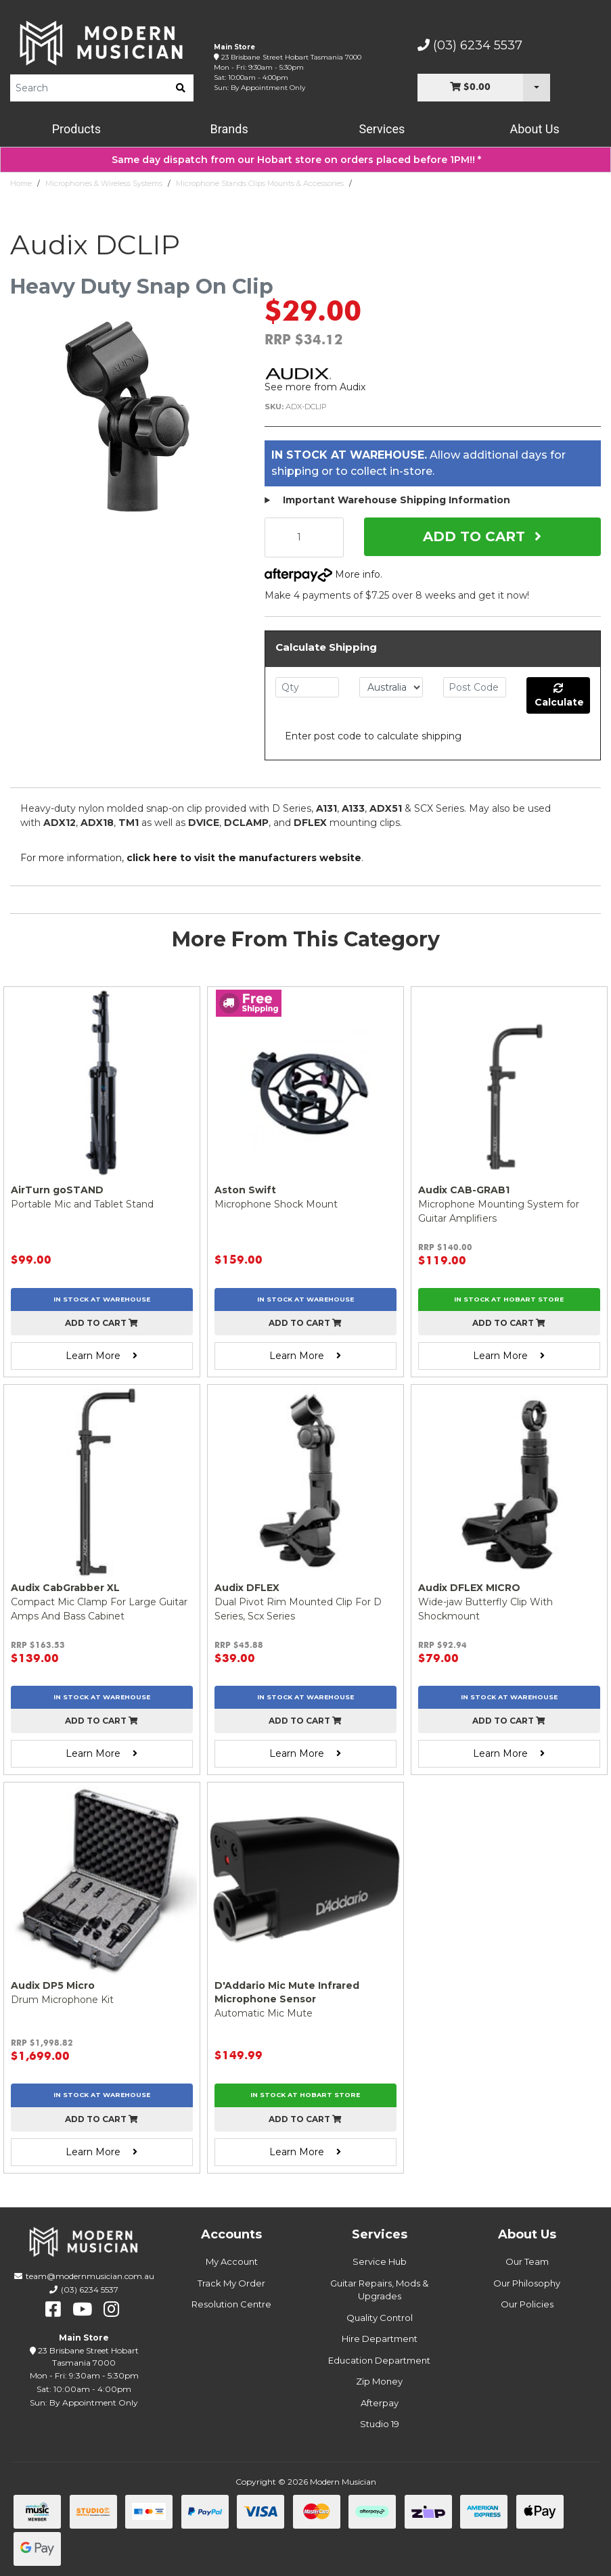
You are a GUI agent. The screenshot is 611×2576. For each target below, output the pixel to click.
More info (322, 574)
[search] (181, 87)
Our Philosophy (526, 2283)
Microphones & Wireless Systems (103, 183)
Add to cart (101, 1323)
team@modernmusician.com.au (90, 2276)
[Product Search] (89, 87)
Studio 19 (379, 2423)
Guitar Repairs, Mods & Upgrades (379, 2290)
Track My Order (231, 2283)
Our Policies (527, 2304)
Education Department (379, 2360)
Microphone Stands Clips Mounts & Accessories (260, 183)
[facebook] (53, 2309)
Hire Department (379, 2338)
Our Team (527, 2261)
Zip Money (379, 2381)
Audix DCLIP (379, 183)
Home (21, 183)
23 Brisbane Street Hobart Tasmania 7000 (291, 57)
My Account (232, 2261)
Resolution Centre (231, 2304)
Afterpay (380, 2402)
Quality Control (379, 2317)
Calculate (559, 695)
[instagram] (111, 2309)
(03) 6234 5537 (469, 45)
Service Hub (380, 2261)
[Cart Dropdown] (536, 87)
